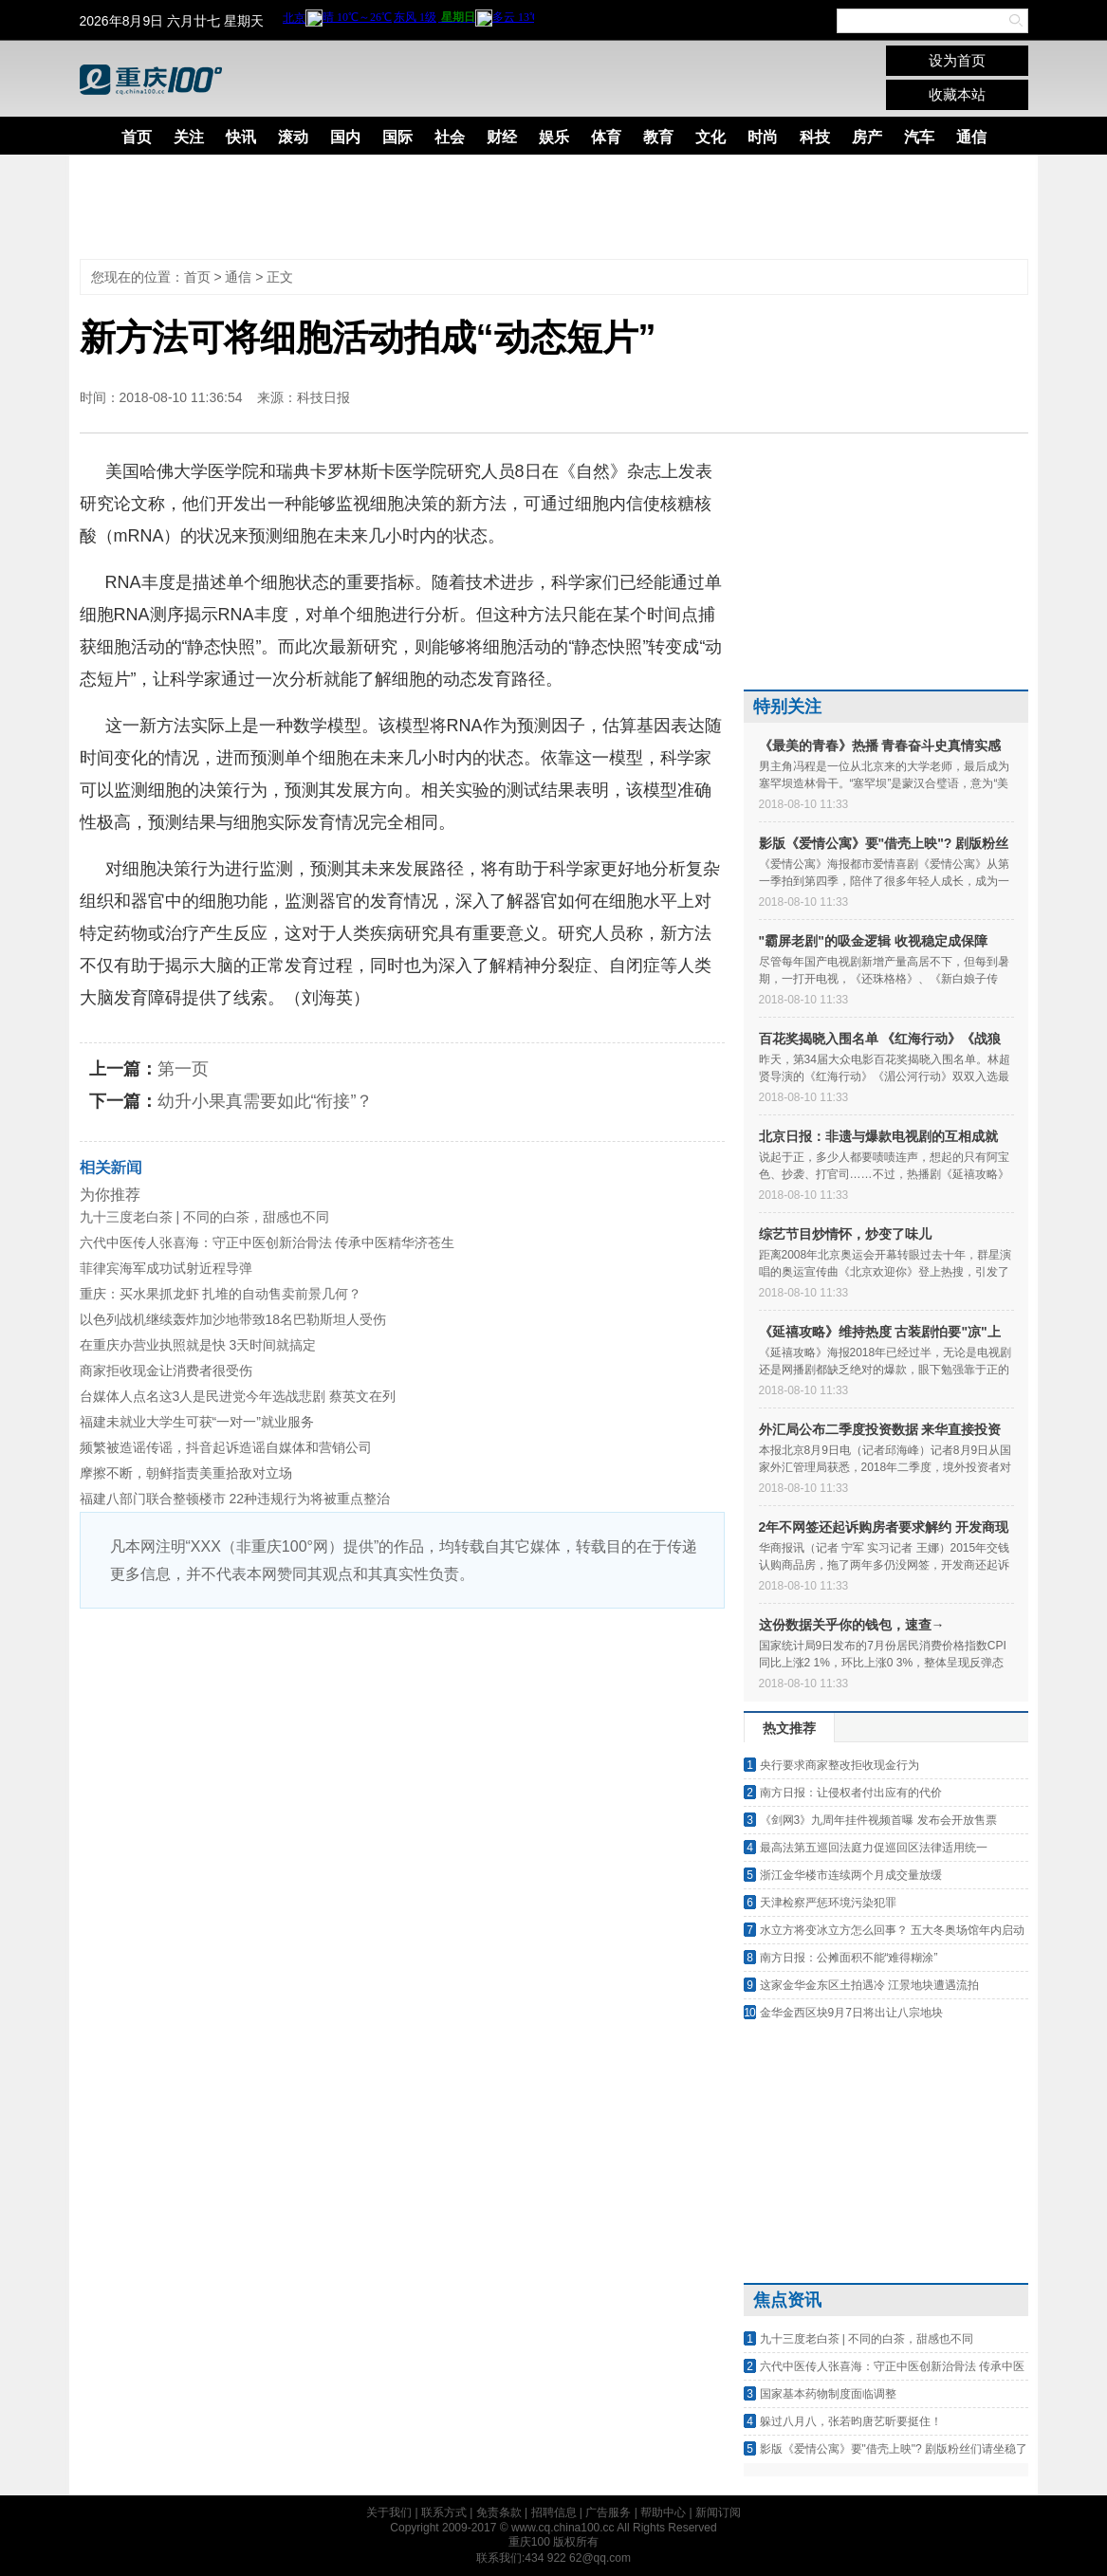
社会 (449, 137)
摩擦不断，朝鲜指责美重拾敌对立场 (186, 1473)
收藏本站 (957, 94)
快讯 (241, 137)
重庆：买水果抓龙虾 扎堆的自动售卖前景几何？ (221, 1293)
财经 (502, 137)
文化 (710, 137)
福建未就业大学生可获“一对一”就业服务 (197, 1421)
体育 (606, 137)
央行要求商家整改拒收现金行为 (839, 1765)
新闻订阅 (718, 2512)
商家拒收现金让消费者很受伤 (166, 1370)
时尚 (762, 137)
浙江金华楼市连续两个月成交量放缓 (851, 1875)
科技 (815, 137)
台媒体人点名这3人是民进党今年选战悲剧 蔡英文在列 (238, 1396)
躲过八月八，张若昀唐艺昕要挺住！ (851, 2421)
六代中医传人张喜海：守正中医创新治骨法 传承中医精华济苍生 (267, 1242)
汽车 (919, 137)
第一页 (183, 1068)
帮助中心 (663, 2512)
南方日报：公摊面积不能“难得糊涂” (849, 1957)
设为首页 (957, 60)
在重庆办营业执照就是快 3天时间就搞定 (198, 1344)
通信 (971, 137)
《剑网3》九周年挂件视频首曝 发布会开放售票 (878, 1820)
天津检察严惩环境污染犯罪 (828, 1902)
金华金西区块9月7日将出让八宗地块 (851, 2012)
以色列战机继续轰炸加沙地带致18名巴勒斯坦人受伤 (233, 1319)
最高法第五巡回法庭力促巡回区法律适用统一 (873, 1847)
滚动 (293, 137)
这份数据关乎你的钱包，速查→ (852, 1624)
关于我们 (389, 2512)
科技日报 (323, 397)
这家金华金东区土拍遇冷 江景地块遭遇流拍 (869, 1985)
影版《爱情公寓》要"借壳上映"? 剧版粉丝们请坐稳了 (894, 2449)
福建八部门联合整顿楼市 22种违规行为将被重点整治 (235, 1498)
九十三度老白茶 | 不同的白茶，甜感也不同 (204, 1216)
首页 (136, 137)
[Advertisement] (540, 206)
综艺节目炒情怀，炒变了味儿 (845, 1234)
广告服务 (608, 2512)
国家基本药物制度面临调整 (828, 2394)
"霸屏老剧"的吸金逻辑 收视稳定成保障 (873, 940)
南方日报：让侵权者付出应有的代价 (851, 1792)
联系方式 (444, 2512)
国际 (397, 137)
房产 (867, 137)
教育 (658, 137)
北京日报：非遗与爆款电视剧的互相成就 (878, 1136)
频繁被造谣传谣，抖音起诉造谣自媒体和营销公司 (226, 1447)
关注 (189, 137)
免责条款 (499, 2512)
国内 (345, 137)
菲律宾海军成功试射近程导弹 (166, 1268)
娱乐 (554, 137)
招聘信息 (554, 2512)
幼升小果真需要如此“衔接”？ (265, 1101)
